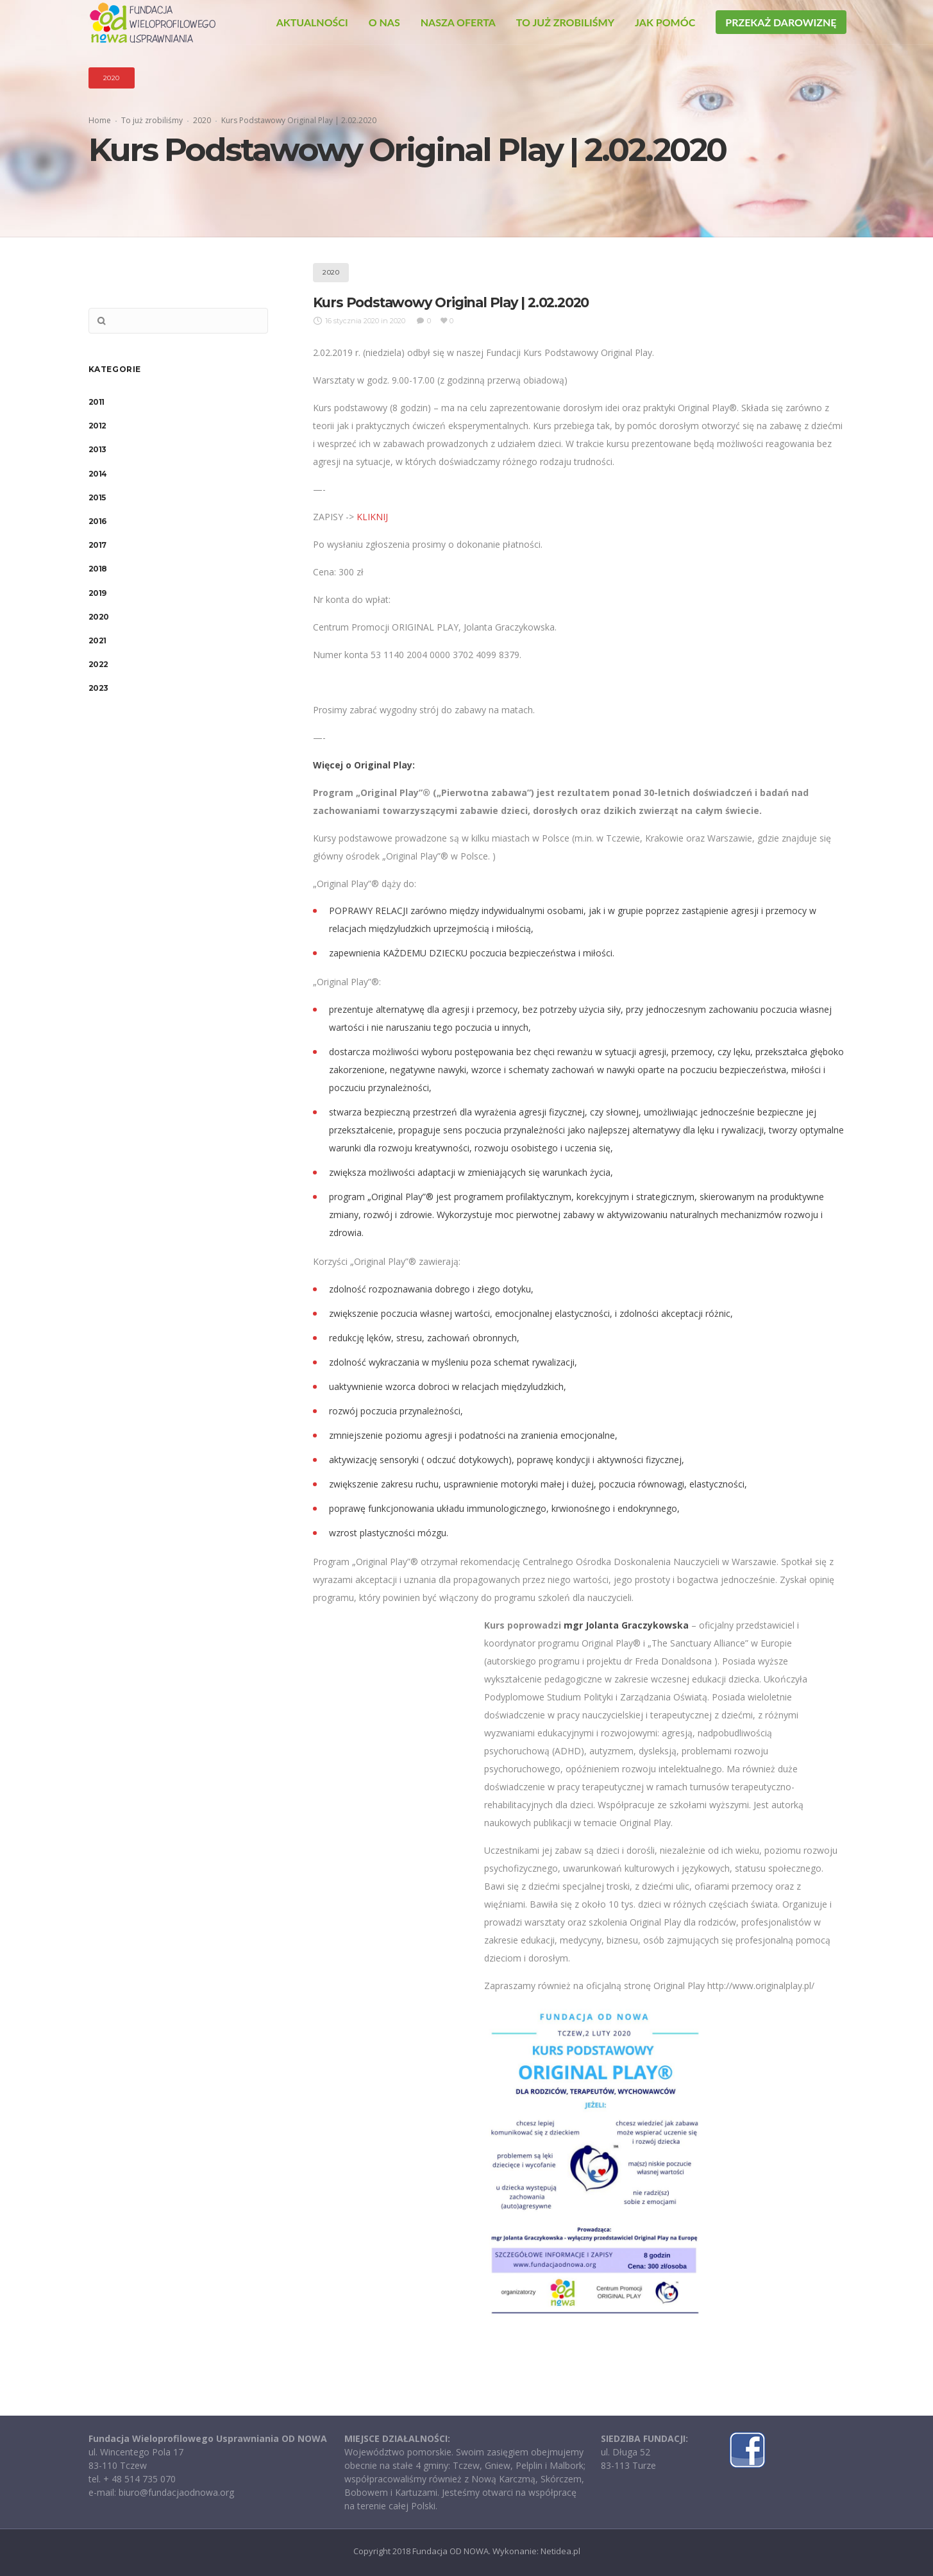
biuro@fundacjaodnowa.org (176, 2492)
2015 (97, 497)
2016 (97, 521)
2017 (97, 545)
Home (99, 120)
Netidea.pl (560, 2551)
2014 (97, 474)
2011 (96, 402)
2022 (98, 664)
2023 (98, 688)
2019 (97, 593)
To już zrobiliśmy (152, 120)
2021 (97, 640)
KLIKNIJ (372, 517)
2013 (97, 449)
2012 (97, 425)
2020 (202, 120)
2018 (97, 568)
